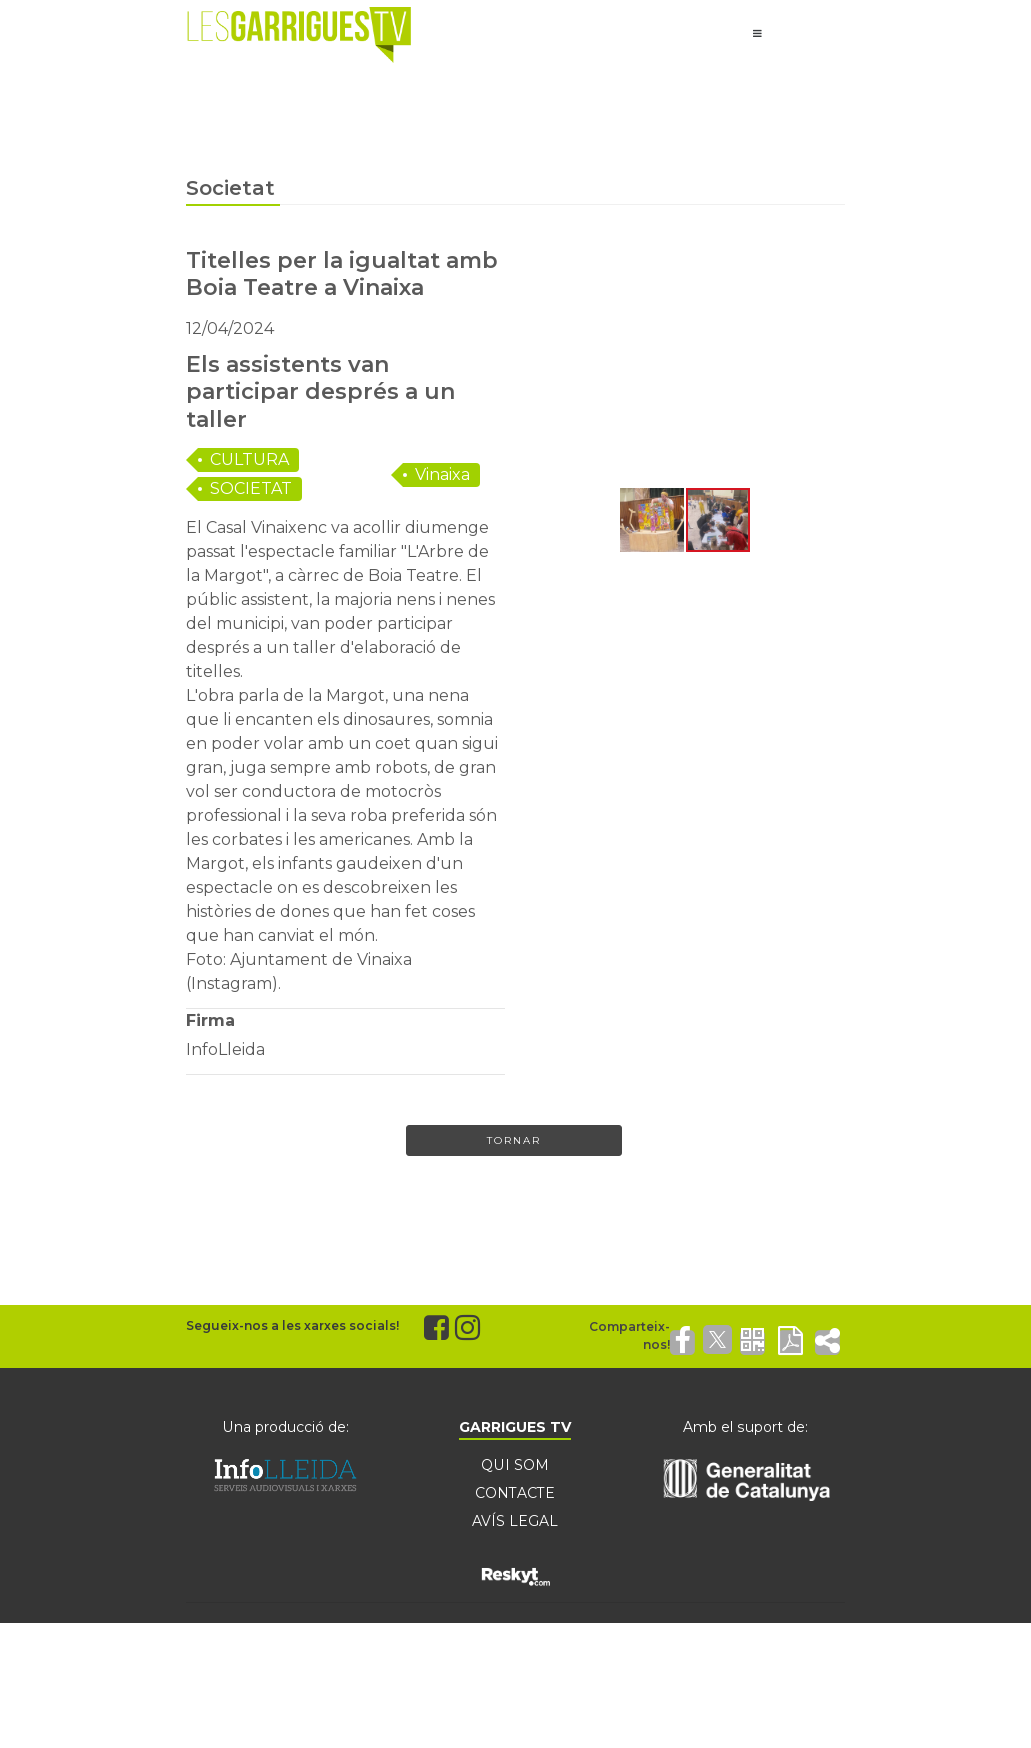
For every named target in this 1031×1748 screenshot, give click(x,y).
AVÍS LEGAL (515, 1521)
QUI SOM (515, 1465)
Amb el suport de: (745, 1427)
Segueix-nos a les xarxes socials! (292, 1325)
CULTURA (249, 459)
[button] (544, 366)
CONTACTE (515, 1493)
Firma (210, 1020)
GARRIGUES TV (515, 1427)
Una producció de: (286, 1427)
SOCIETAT (251, 488)
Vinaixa (442, 474)
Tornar (514, 1140)
